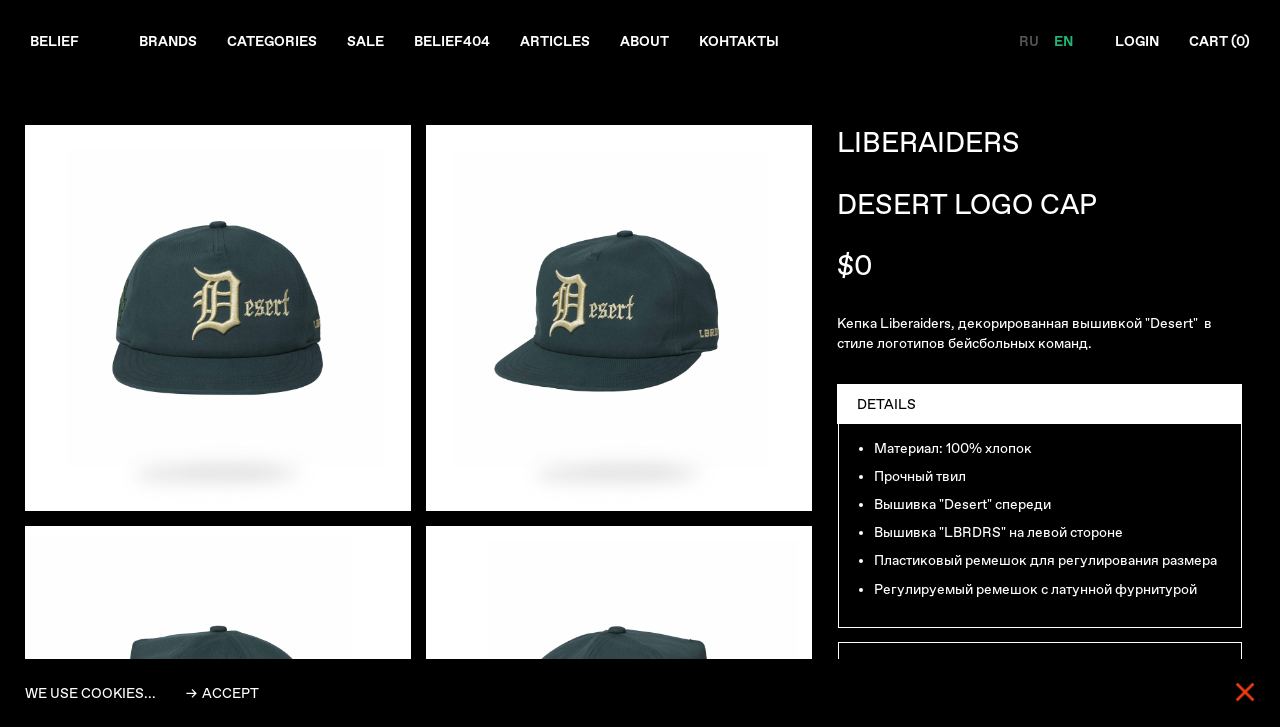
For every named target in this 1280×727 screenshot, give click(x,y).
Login (1137, 41)
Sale (365, 41)
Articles (555, 41)
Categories (272, 41)
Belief (54, 41)
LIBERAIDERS (928, 142)
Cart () (1219, 41)
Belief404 (452, 41)
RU (1030, 41)
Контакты (739, 41)
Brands (168, 41)
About (644, 41)
